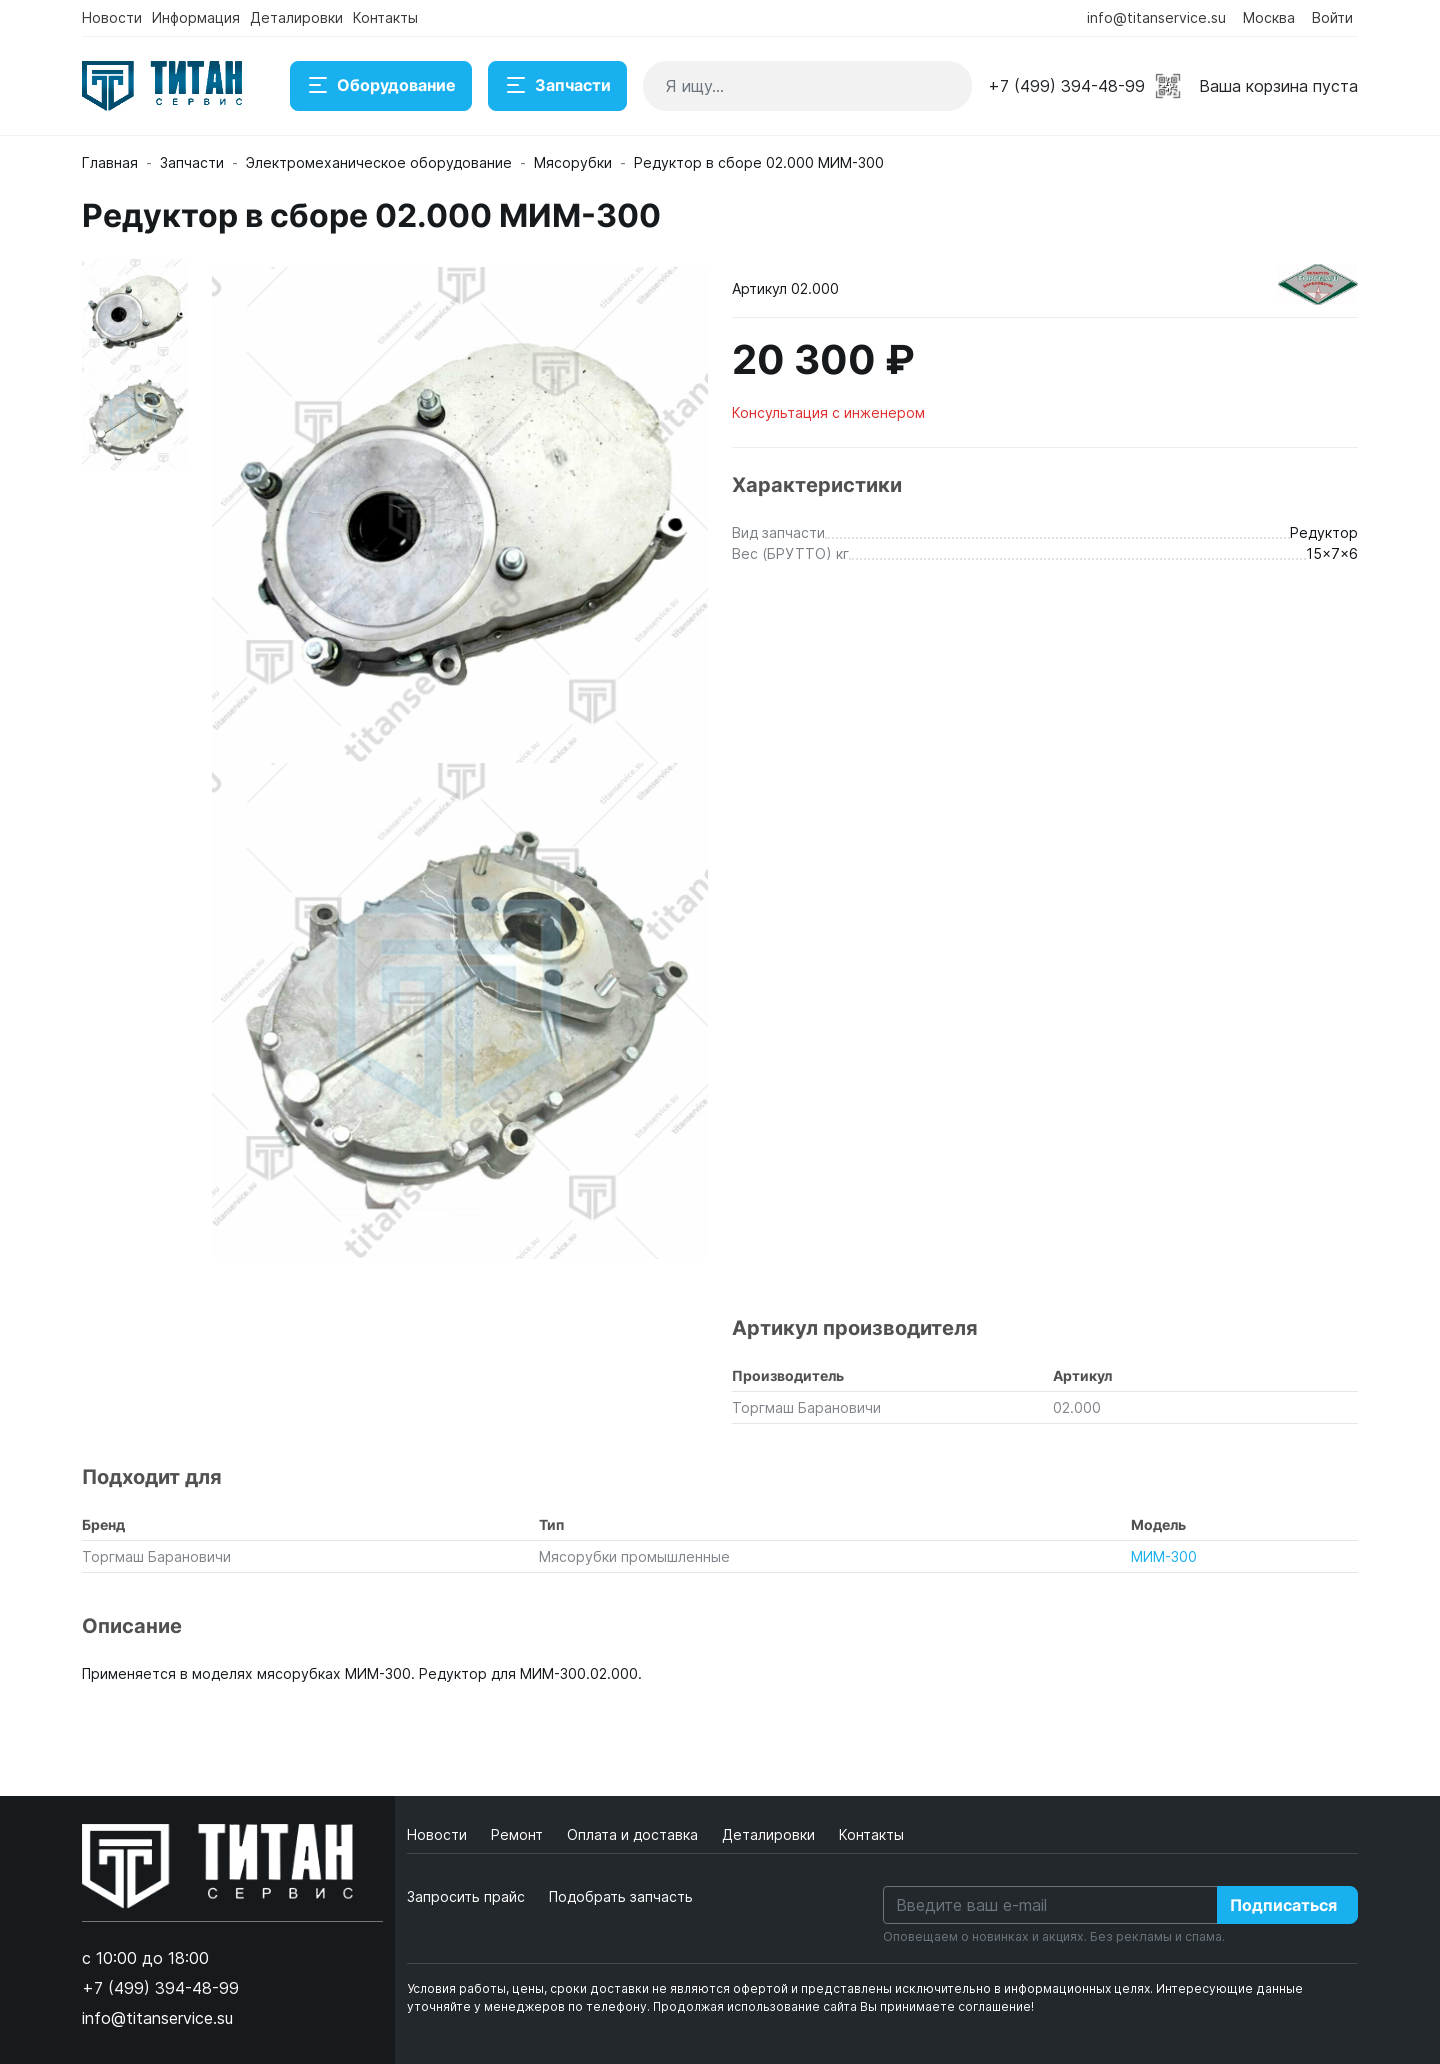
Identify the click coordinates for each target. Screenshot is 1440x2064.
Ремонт (519, 1834)
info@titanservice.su (1156, 17)
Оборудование (381, 86)
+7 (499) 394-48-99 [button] (1066, 86)
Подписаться (1283, 1905)
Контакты (385, 17)
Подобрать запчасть (621, 1896)
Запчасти (557, 86)
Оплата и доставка (634, 1834)
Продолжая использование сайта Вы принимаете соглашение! (843, 2006)
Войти (1332, 17)
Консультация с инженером (828, 412)
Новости (112, 17)
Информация (196, 17)
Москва (1269, 17)
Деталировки (296, 17)
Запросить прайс (466, 1896)
